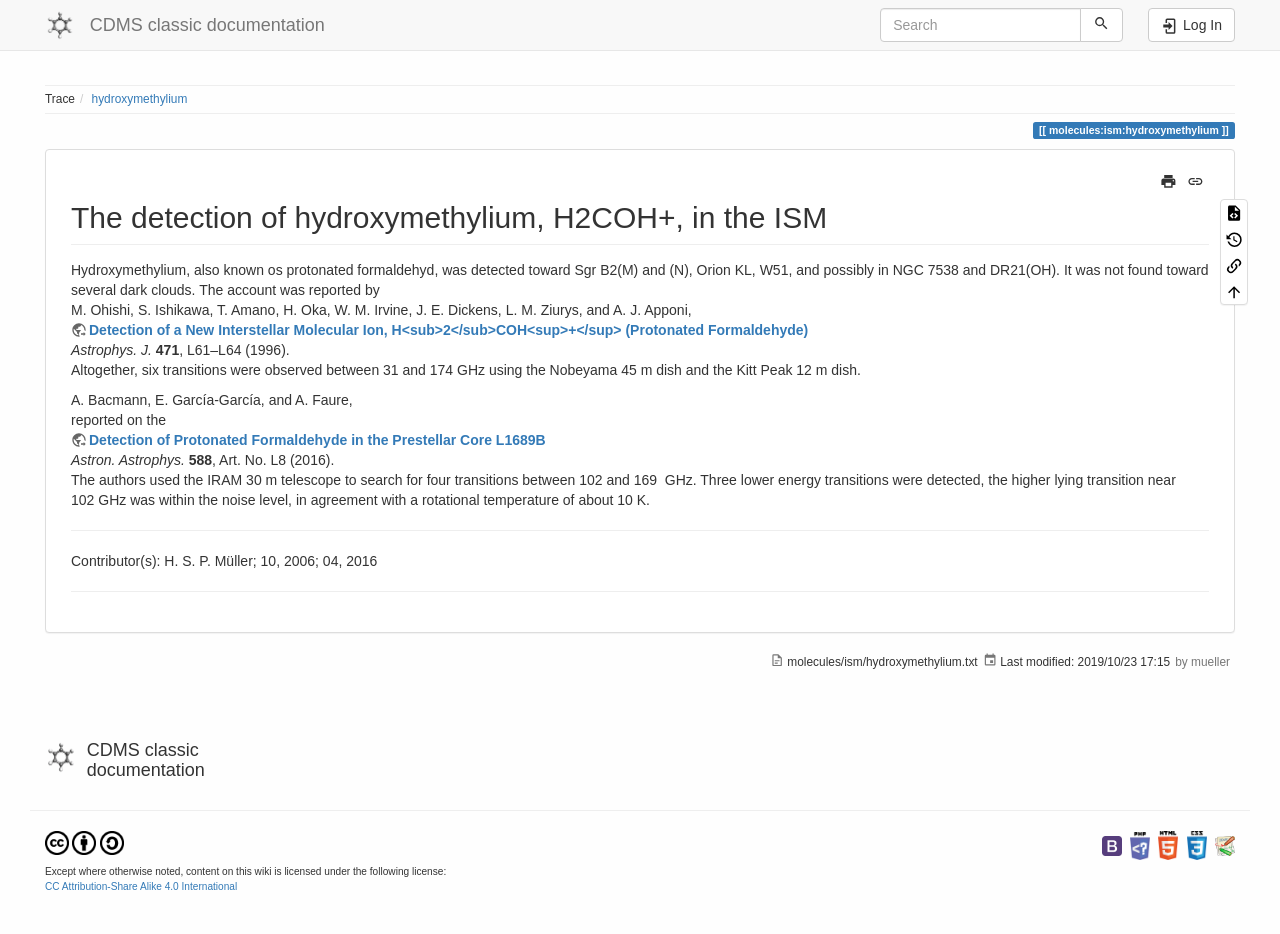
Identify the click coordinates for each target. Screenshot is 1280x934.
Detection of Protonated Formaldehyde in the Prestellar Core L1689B (317, 440)
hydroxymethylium (140, 99)
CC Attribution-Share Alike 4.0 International (141, 886)
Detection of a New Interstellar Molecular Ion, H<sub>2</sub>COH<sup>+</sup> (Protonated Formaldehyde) (448, 330)
